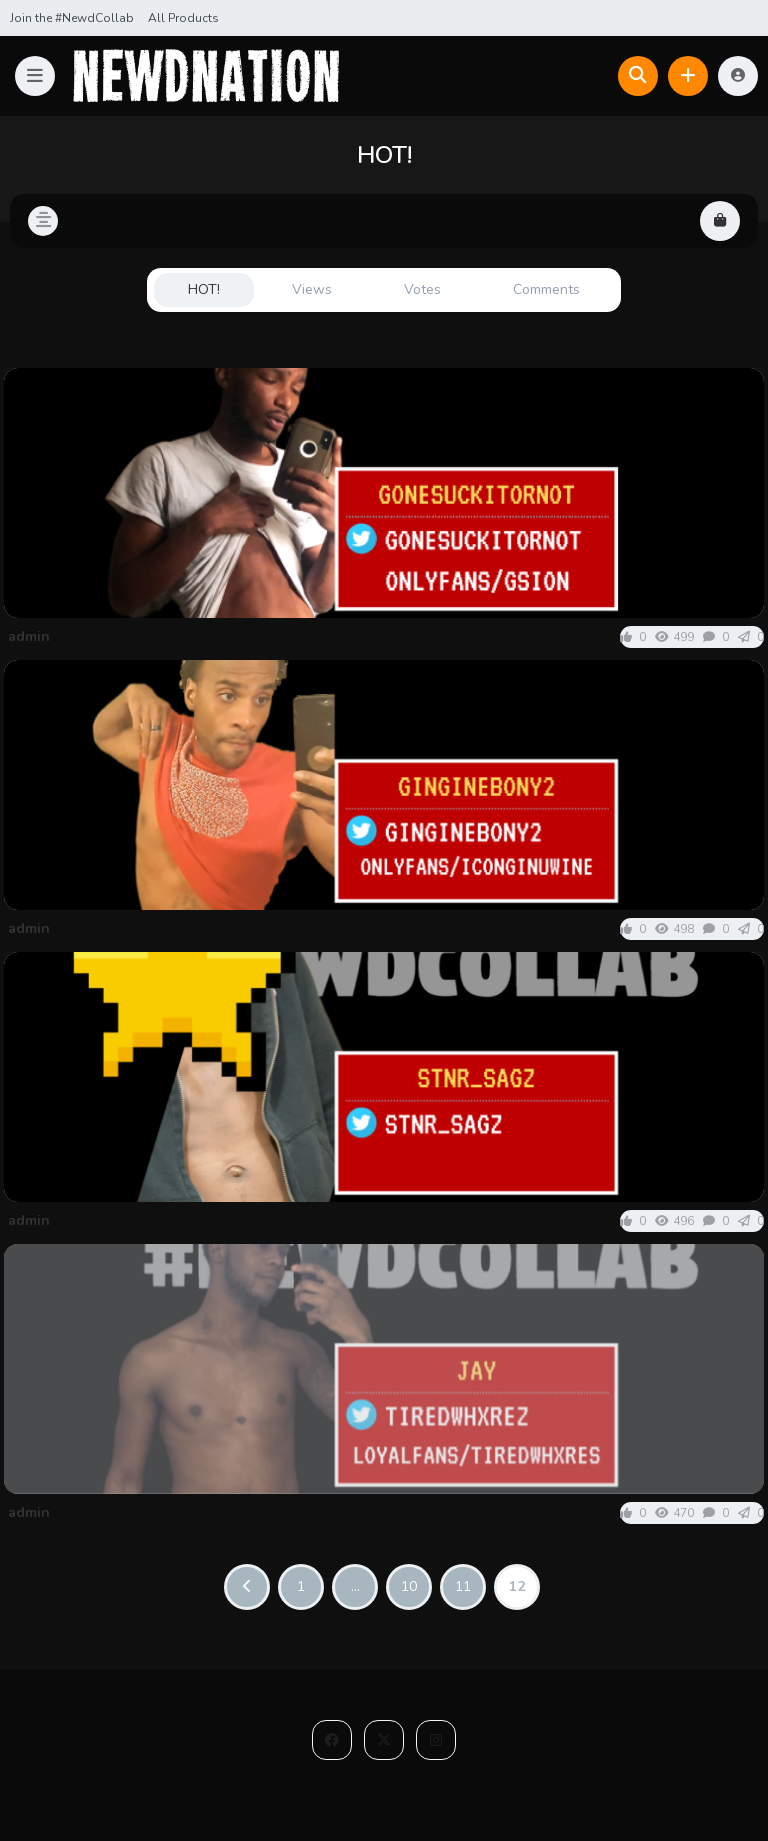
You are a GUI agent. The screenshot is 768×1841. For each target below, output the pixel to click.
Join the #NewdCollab (72, 18)
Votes (422, 289)
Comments (546, 289)
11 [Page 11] (463, 1586)
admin (29, 636)
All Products (183, 18)
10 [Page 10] (409, 1586)
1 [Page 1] (301, 1586)
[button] (35, 76)
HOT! (204, 289)
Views (312, 289)
